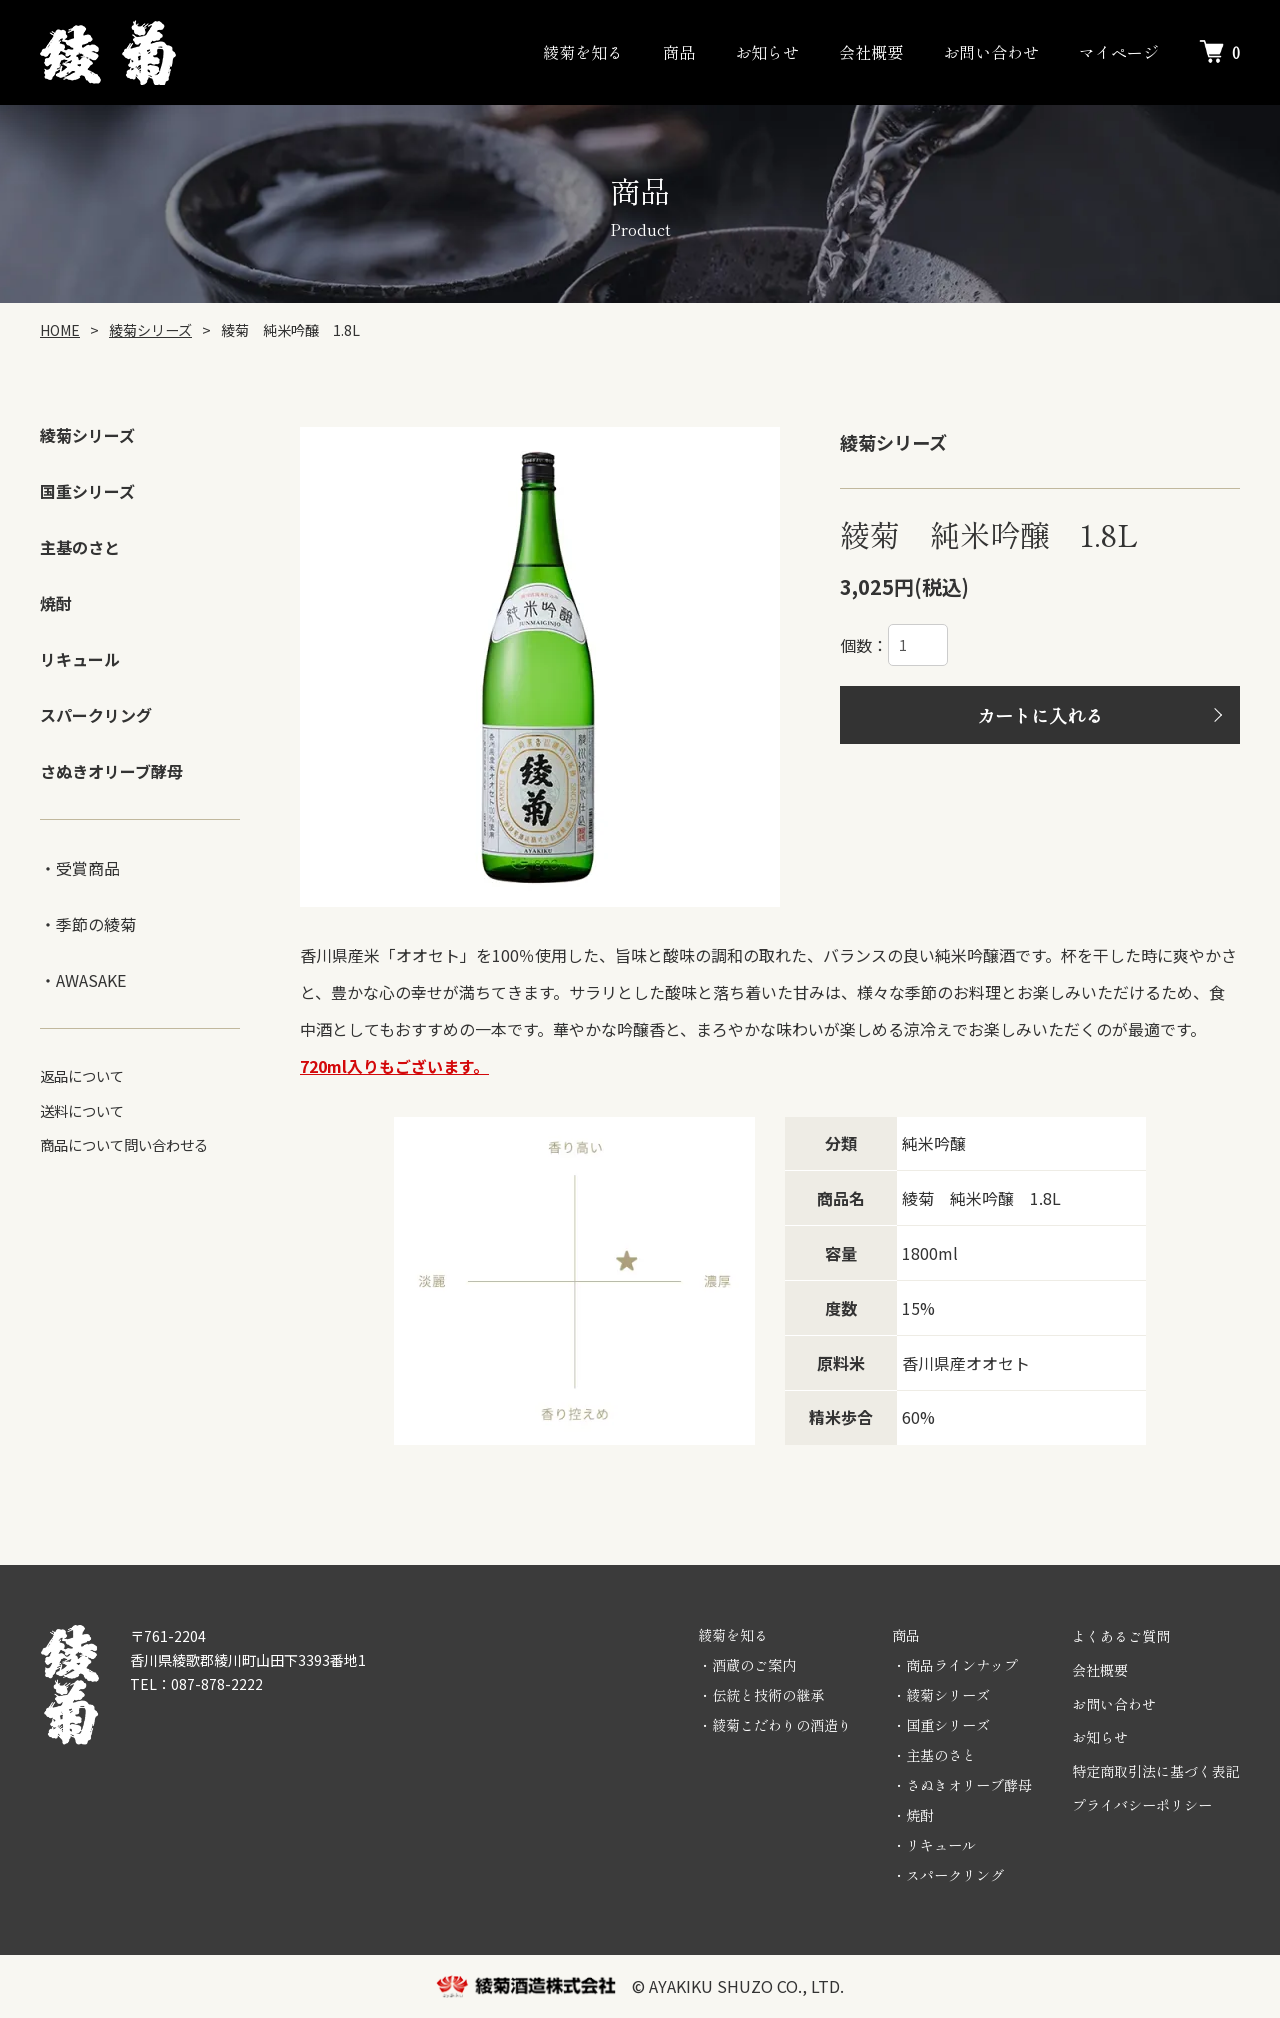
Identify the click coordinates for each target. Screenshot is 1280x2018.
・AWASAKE (83, 980)
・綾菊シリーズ (941, 1695)
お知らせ (767, 52)
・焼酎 (913, 1815)
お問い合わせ (991, 52)
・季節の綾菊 (88, 924)
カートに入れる (1040, 715)
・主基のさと (934, 1755)
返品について (82, 1075)
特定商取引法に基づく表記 (1156, 1771)
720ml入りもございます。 (394, 1066)
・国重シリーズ (941, 1725)
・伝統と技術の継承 (761, 1695)
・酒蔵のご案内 (747, 1665)
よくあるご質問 (1121, 1636)
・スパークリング (948, 1875)
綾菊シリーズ (87, 435)
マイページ (1119, 52)
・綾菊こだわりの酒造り (775, 1725)
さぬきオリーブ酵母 (111, 771)
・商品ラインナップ (955, 1665)
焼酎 (56, 603)
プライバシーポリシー (1142, 1805)
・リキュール (934, 1845)
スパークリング (96, 715)
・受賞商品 (80, 868)
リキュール (80, 659)
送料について (82, 1110)
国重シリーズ (87, 491)
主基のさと (80, 547)
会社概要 (871, 52)
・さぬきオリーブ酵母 (962, 1785)
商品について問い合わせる (124, 1144)
